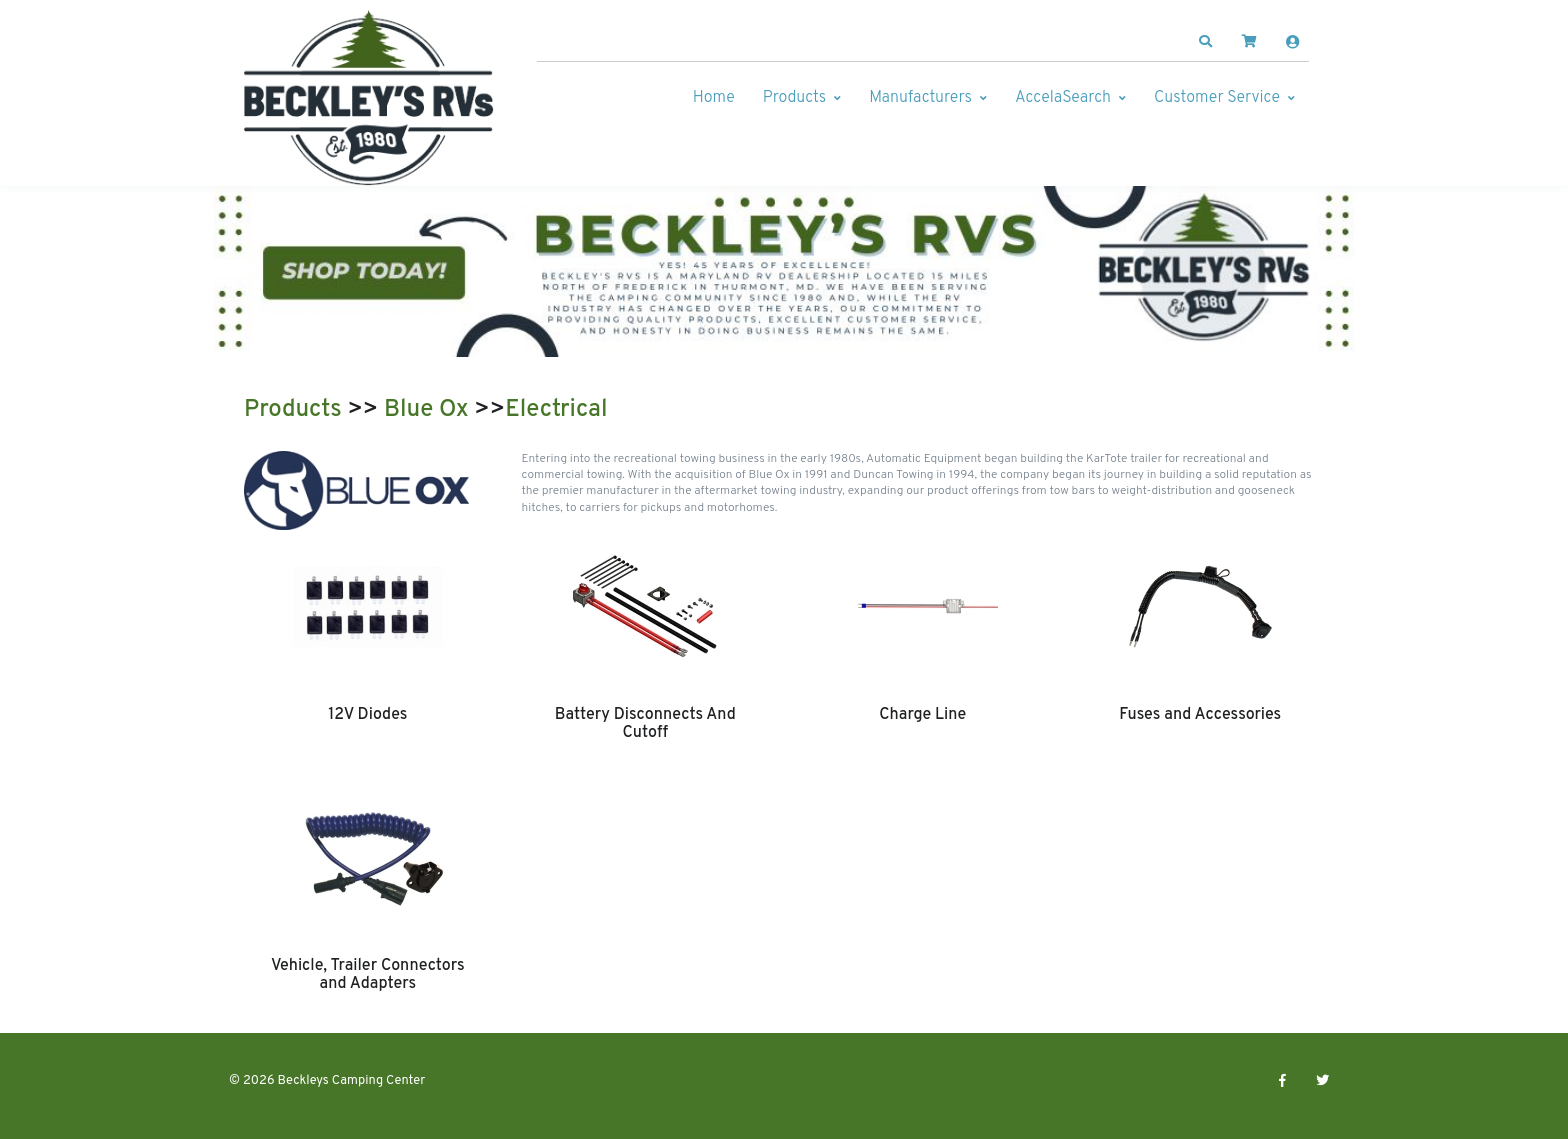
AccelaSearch (1063, 98)
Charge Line (922, 715)
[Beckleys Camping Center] (369, 98)
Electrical (556, 410)
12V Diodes (367, 715)
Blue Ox (426, 410)
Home (714, 98)
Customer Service (1217, 98)
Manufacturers (920, 98)
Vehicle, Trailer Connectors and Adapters (368, 975)
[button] (1206, 42)
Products (794, 98)
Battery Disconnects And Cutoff (645, 724)
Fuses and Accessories (1200, 715)
